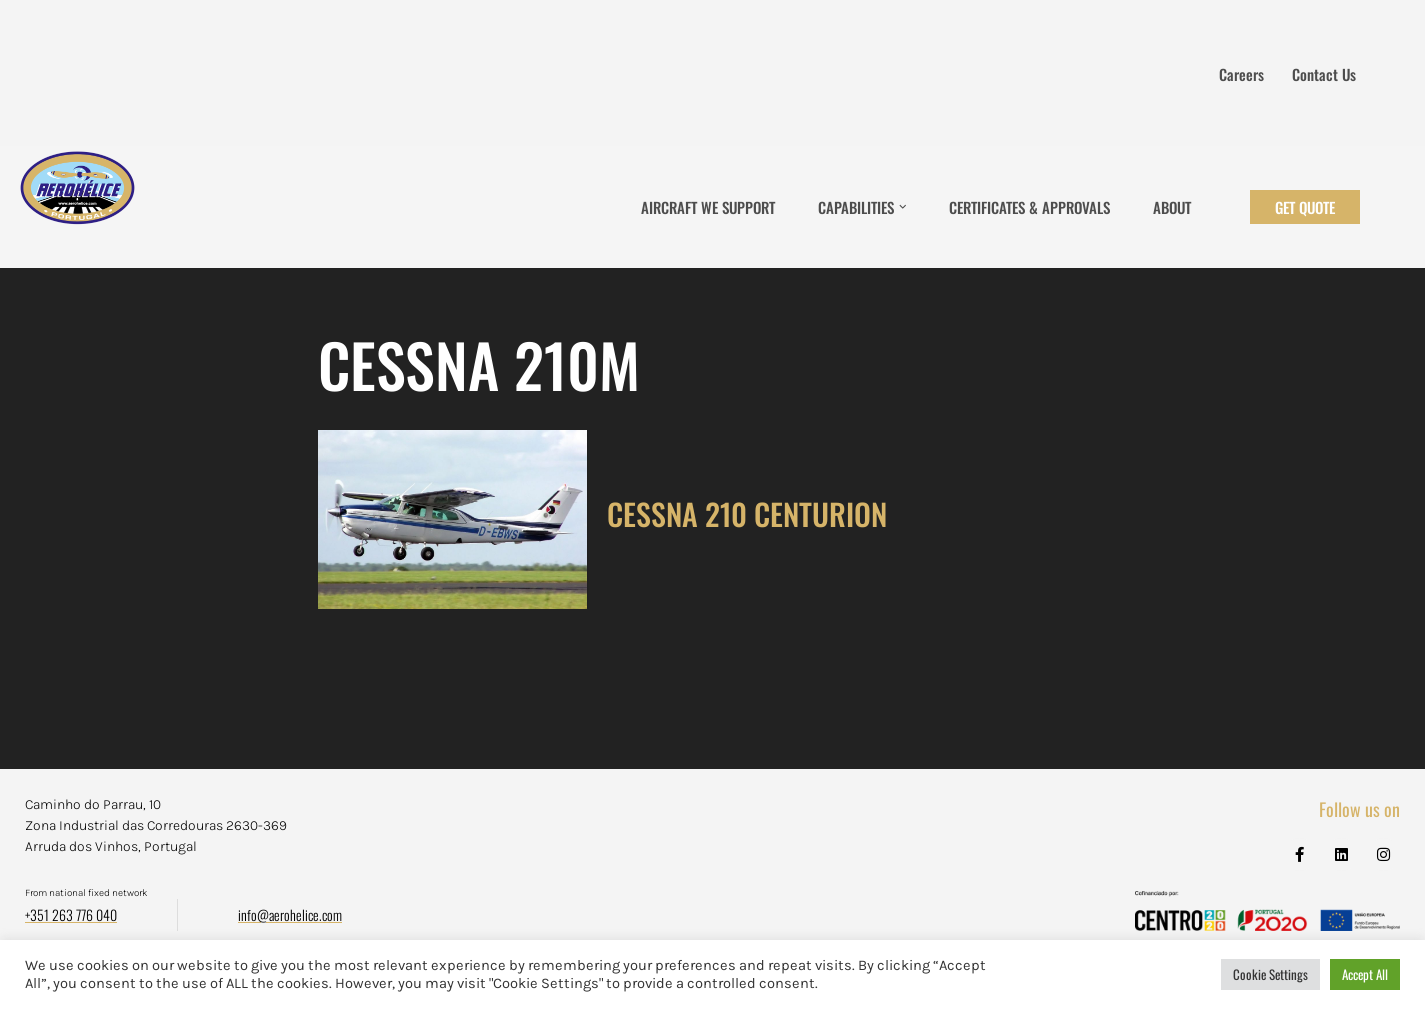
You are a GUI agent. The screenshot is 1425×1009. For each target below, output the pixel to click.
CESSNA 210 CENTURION (747, 513)
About (1172, 207)
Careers (1241, 74)
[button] (903, 207)
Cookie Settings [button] (1270, 974)
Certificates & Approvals (1029, 207)
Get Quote (1305, 207)
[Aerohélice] (77, 207)
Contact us (1324, 74)
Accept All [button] (1365, 974)
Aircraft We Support (708, 207)
